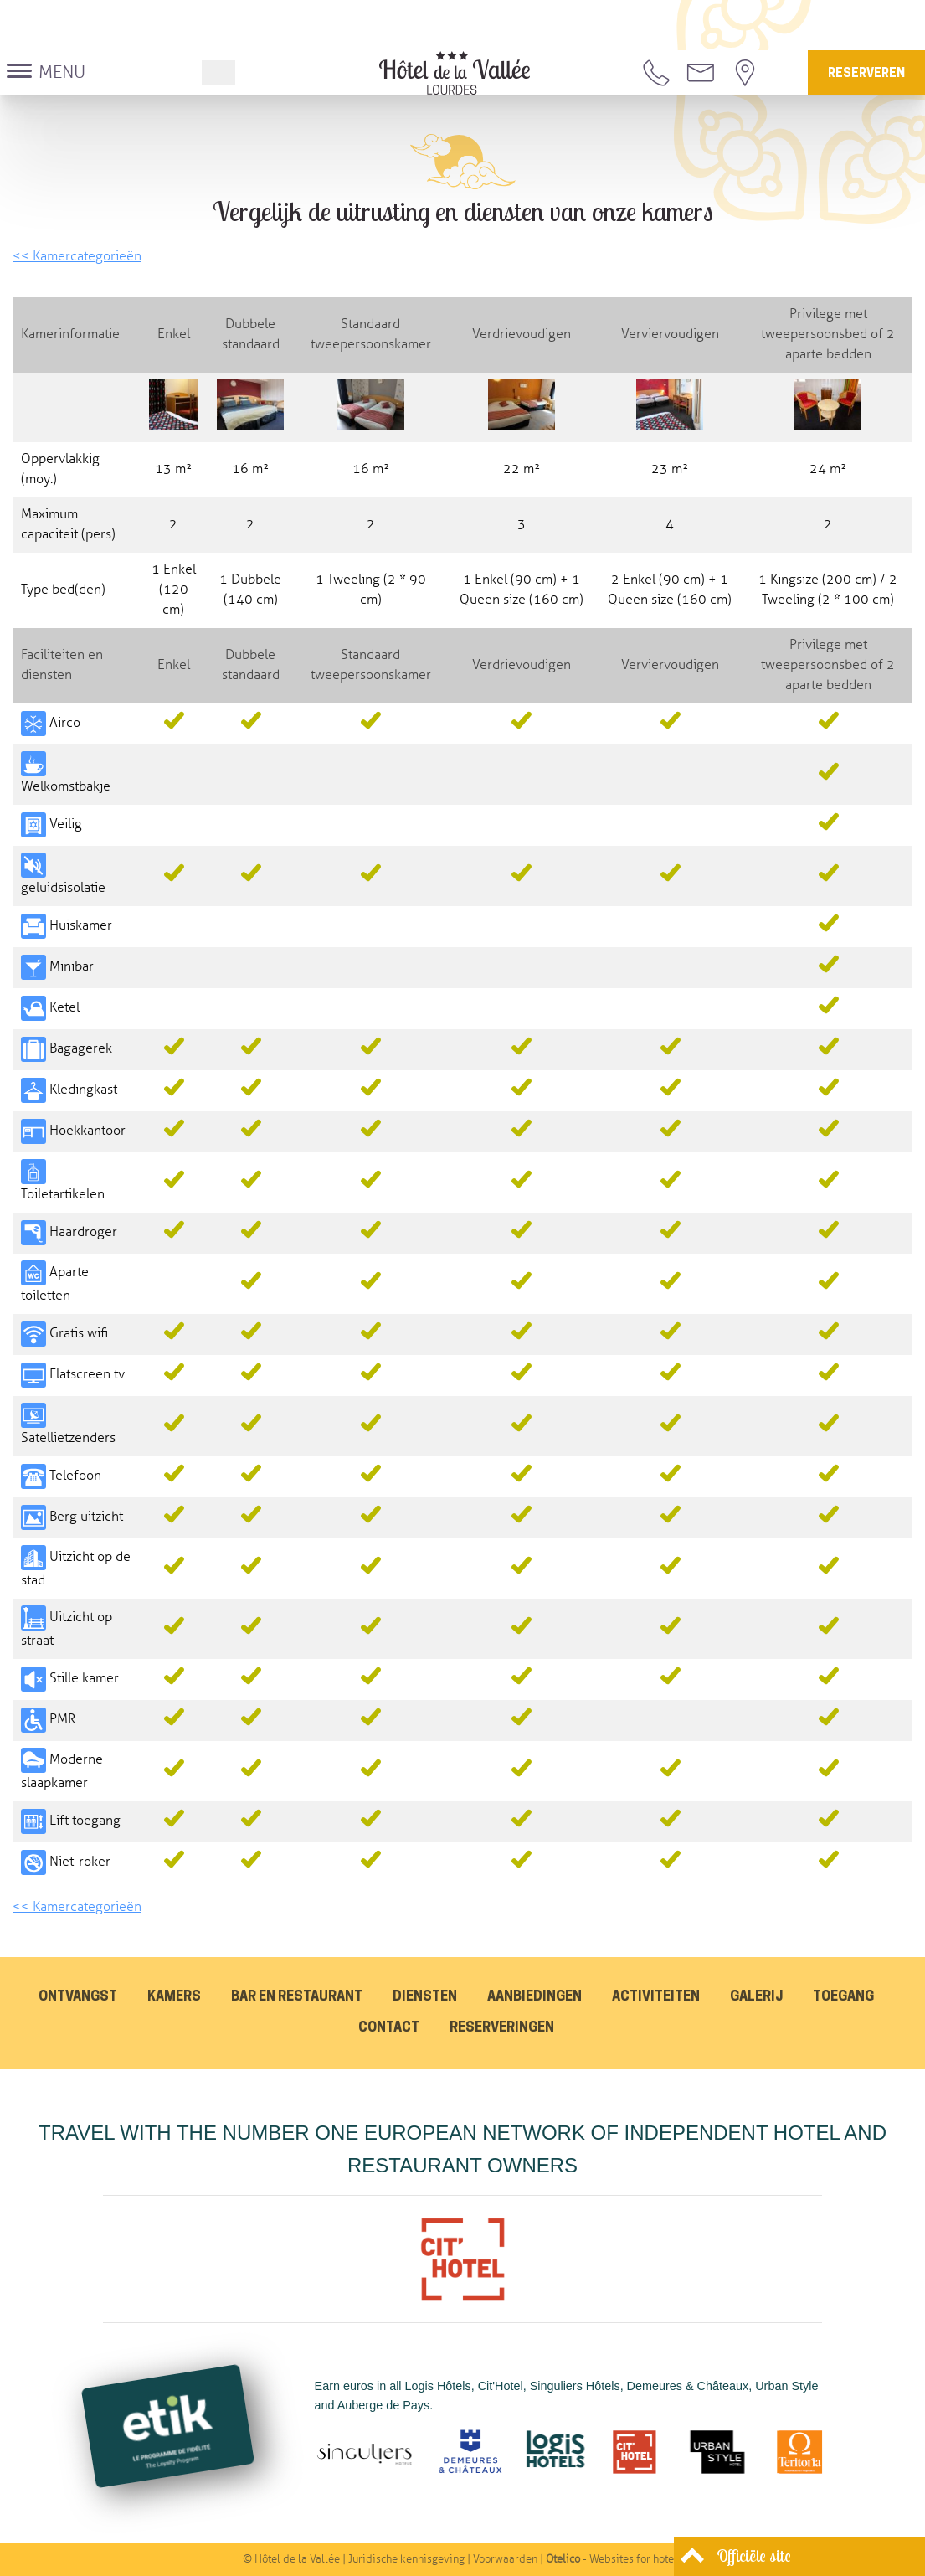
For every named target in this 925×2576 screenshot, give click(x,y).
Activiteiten (656, 1997)
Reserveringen (502, 2028)
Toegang (843, 1997)
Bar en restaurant (296, 1997)
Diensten (425, 1997)
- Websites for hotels (614, 2559)
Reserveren (866, 74)
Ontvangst (78, 1997)
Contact (388, 2028)
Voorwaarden (505, 2559)
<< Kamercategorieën (77, 256)
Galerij (756, 1997)
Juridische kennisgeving (406, 2559)
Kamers (174, 1997)
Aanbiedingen (534, 1997)
